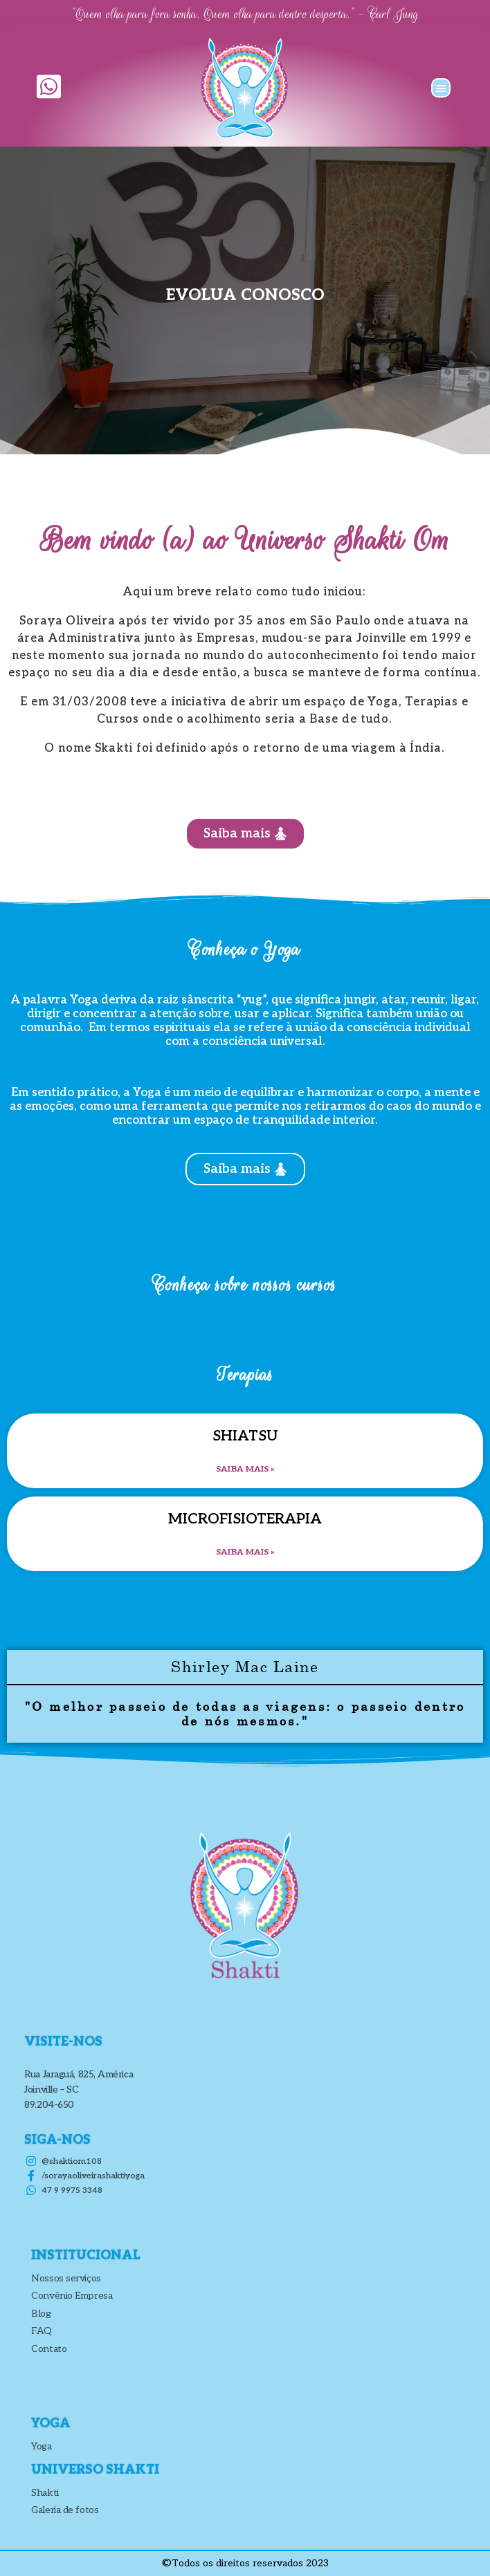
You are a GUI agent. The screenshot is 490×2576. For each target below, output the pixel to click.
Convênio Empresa (71, 2295)
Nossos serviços (65, 2278)
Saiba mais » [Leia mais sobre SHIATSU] (245, 1469)
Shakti (44, 2493)
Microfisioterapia (245, 1519)
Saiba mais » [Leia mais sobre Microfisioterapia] (245, 1552)
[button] (441, 88)
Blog (41, 2313)
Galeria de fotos (64, 2510)
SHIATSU (245, 1436)
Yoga (41, 2446)
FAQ (41, 2331)
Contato (48, 2349)
